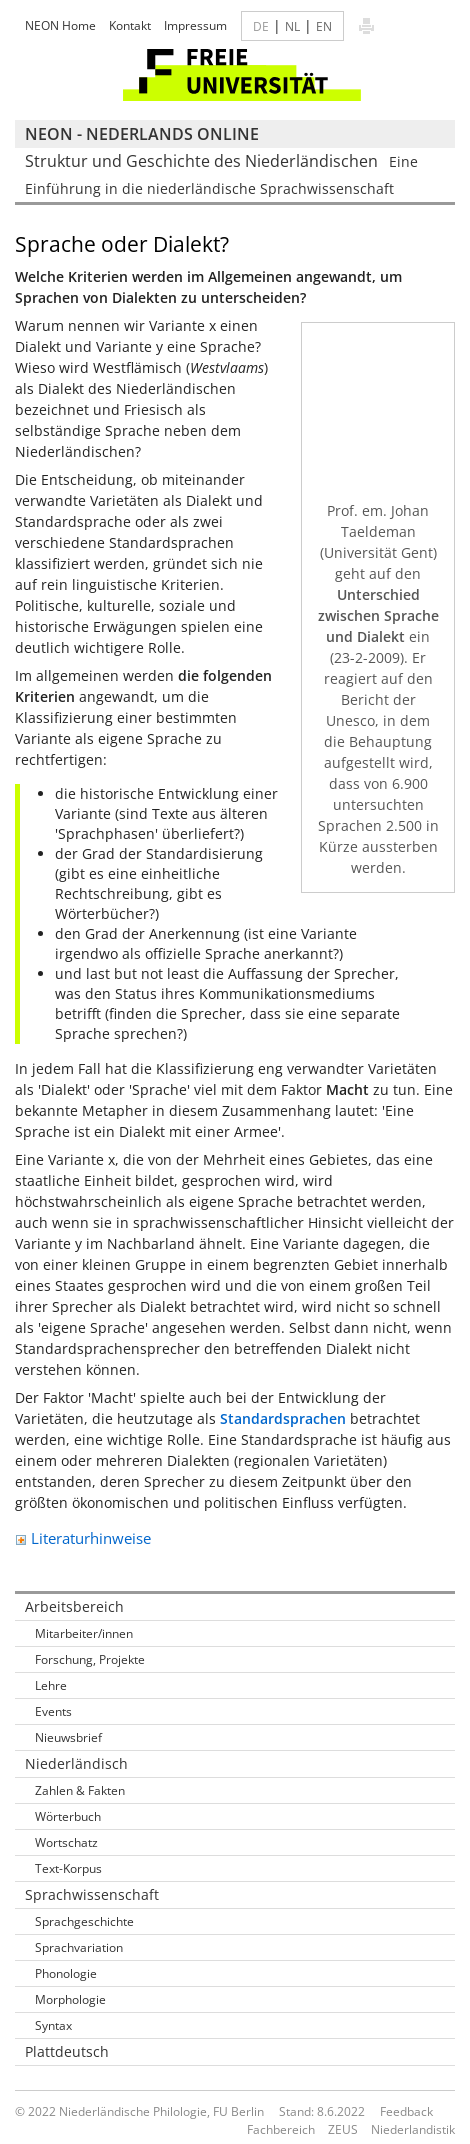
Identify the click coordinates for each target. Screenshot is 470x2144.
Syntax (53, 2025)
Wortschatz (66, 1842)
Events (53, 1711)
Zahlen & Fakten (80, 1790)
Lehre (51, 1685)
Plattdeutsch (67, 2051)
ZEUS (343, 2129)
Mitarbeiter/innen (84, 1633)
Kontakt (130, 25)
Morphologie (70, 1999)
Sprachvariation (79, 1947)
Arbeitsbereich (74, 1606)
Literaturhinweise (83, 1538)
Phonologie (66, 1973)
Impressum (195, 25)
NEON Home (60, 25)
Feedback (406, 2111)
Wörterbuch (68, 1816)
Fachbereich (281, 2129)
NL (292, 26)
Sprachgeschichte (84, 1921)
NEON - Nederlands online (142, 134)
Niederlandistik (413, 2129)
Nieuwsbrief (68, 1737)
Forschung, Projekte (90, 1659)
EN (324, 26)
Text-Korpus (68, 1868)
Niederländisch (76, 1763)
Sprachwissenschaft (92, 1894)
